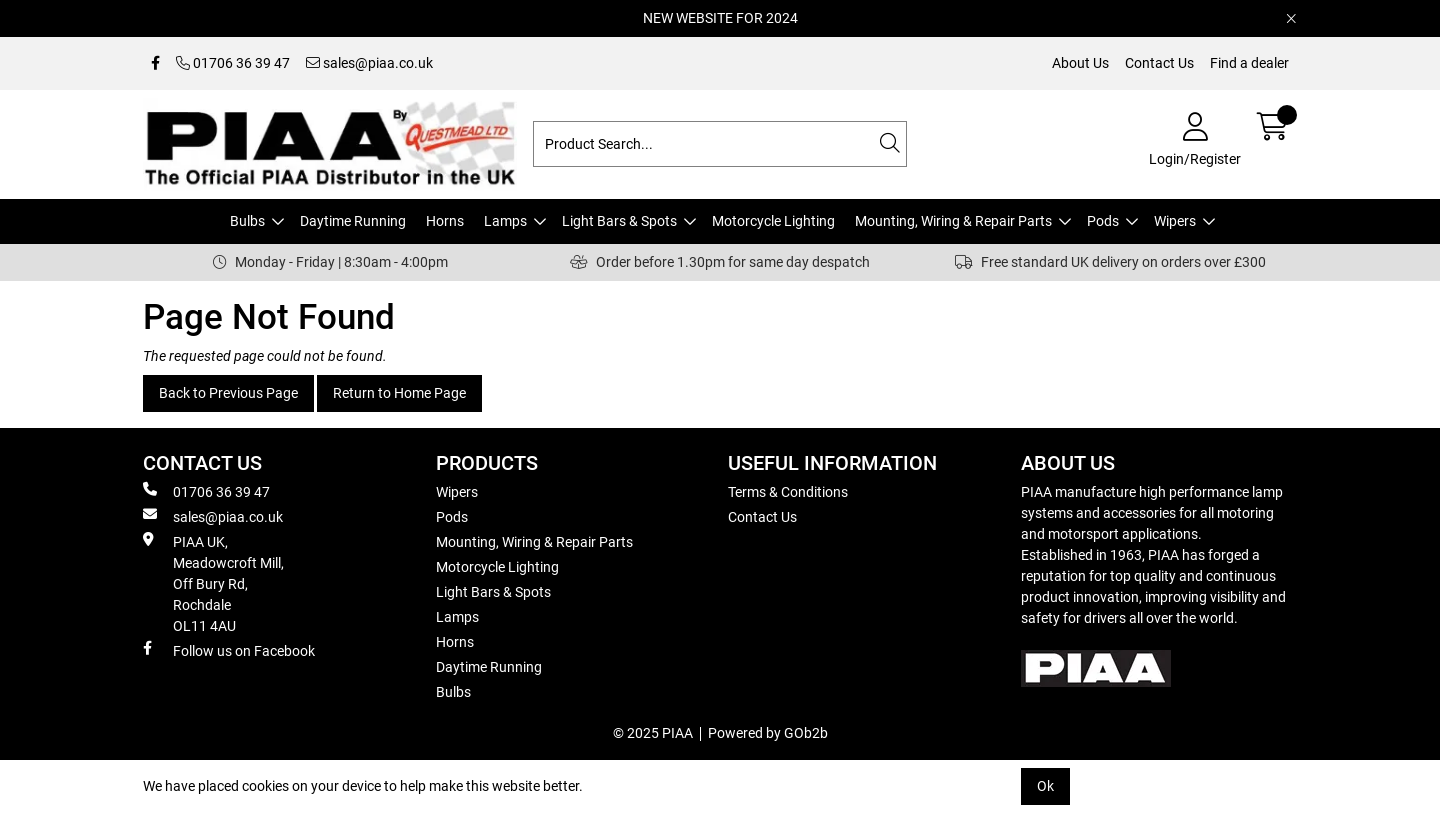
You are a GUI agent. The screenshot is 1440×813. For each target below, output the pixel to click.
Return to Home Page (399, 393)
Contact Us (1159, 63)
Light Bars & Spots (619, 221)
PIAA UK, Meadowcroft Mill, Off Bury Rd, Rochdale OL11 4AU (213, 583)
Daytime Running (353, 221)
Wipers (1175, 221)
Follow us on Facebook (229, 650)
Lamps (505, 221)
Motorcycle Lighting (773, 221)
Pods (1103, 221)
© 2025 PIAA (653, 733)
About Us (1080, 63)
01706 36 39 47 (233, 63)
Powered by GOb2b (768, 733)
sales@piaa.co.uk (369, 63)
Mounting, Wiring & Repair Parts (953, 221)
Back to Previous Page (228, 393)
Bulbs (247, 221)
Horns (445, 221)
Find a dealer (1249, 63)
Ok (1045, 786)
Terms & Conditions (788, 492)
